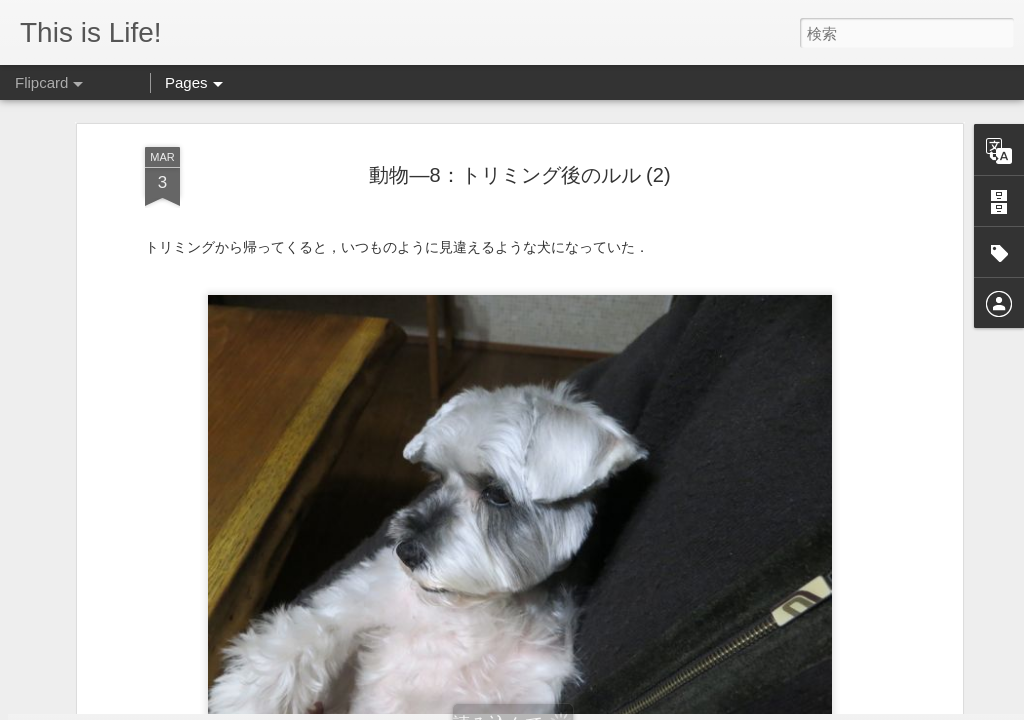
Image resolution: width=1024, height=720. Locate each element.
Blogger (678, 707)
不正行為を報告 (741, 707)
